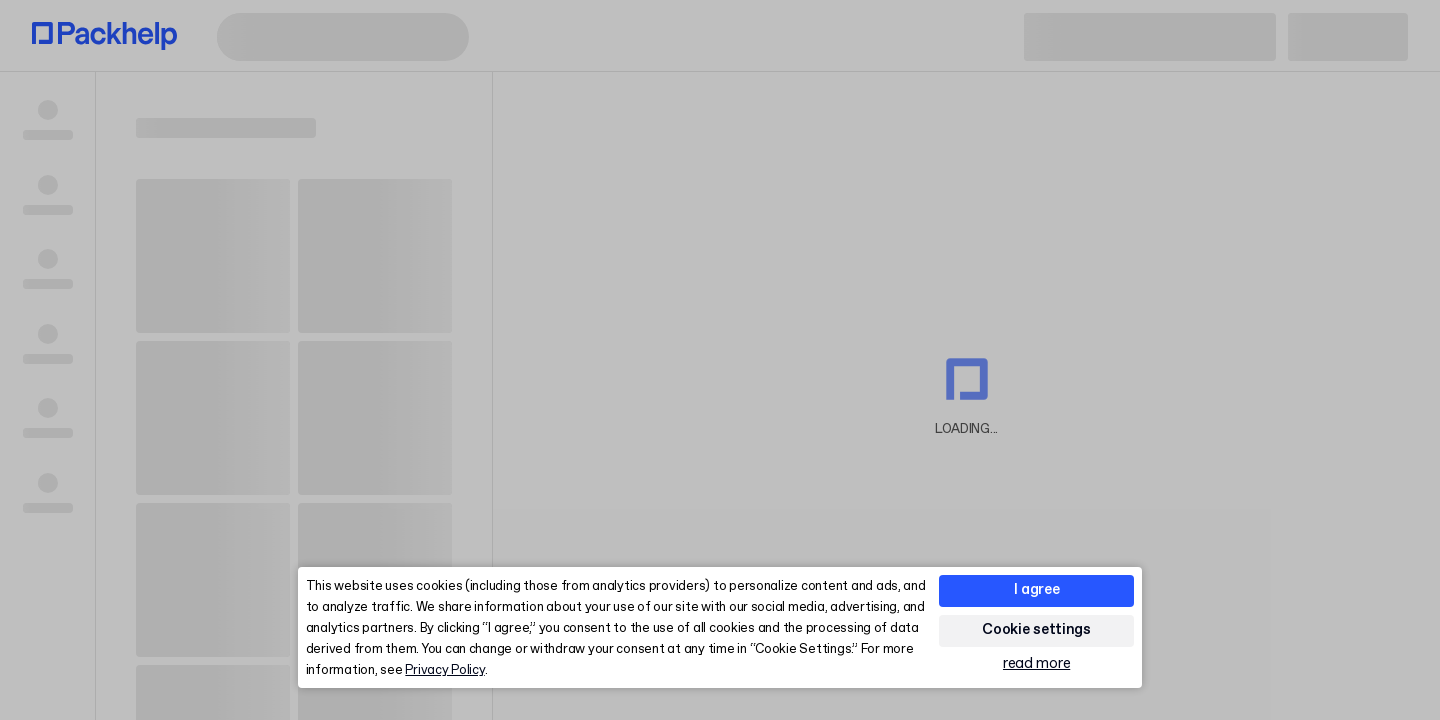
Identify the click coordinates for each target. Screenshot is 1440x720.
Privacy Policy (444, 670)
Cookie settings (1036, 630)
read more (1036, 664)
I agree (1037, 590)
